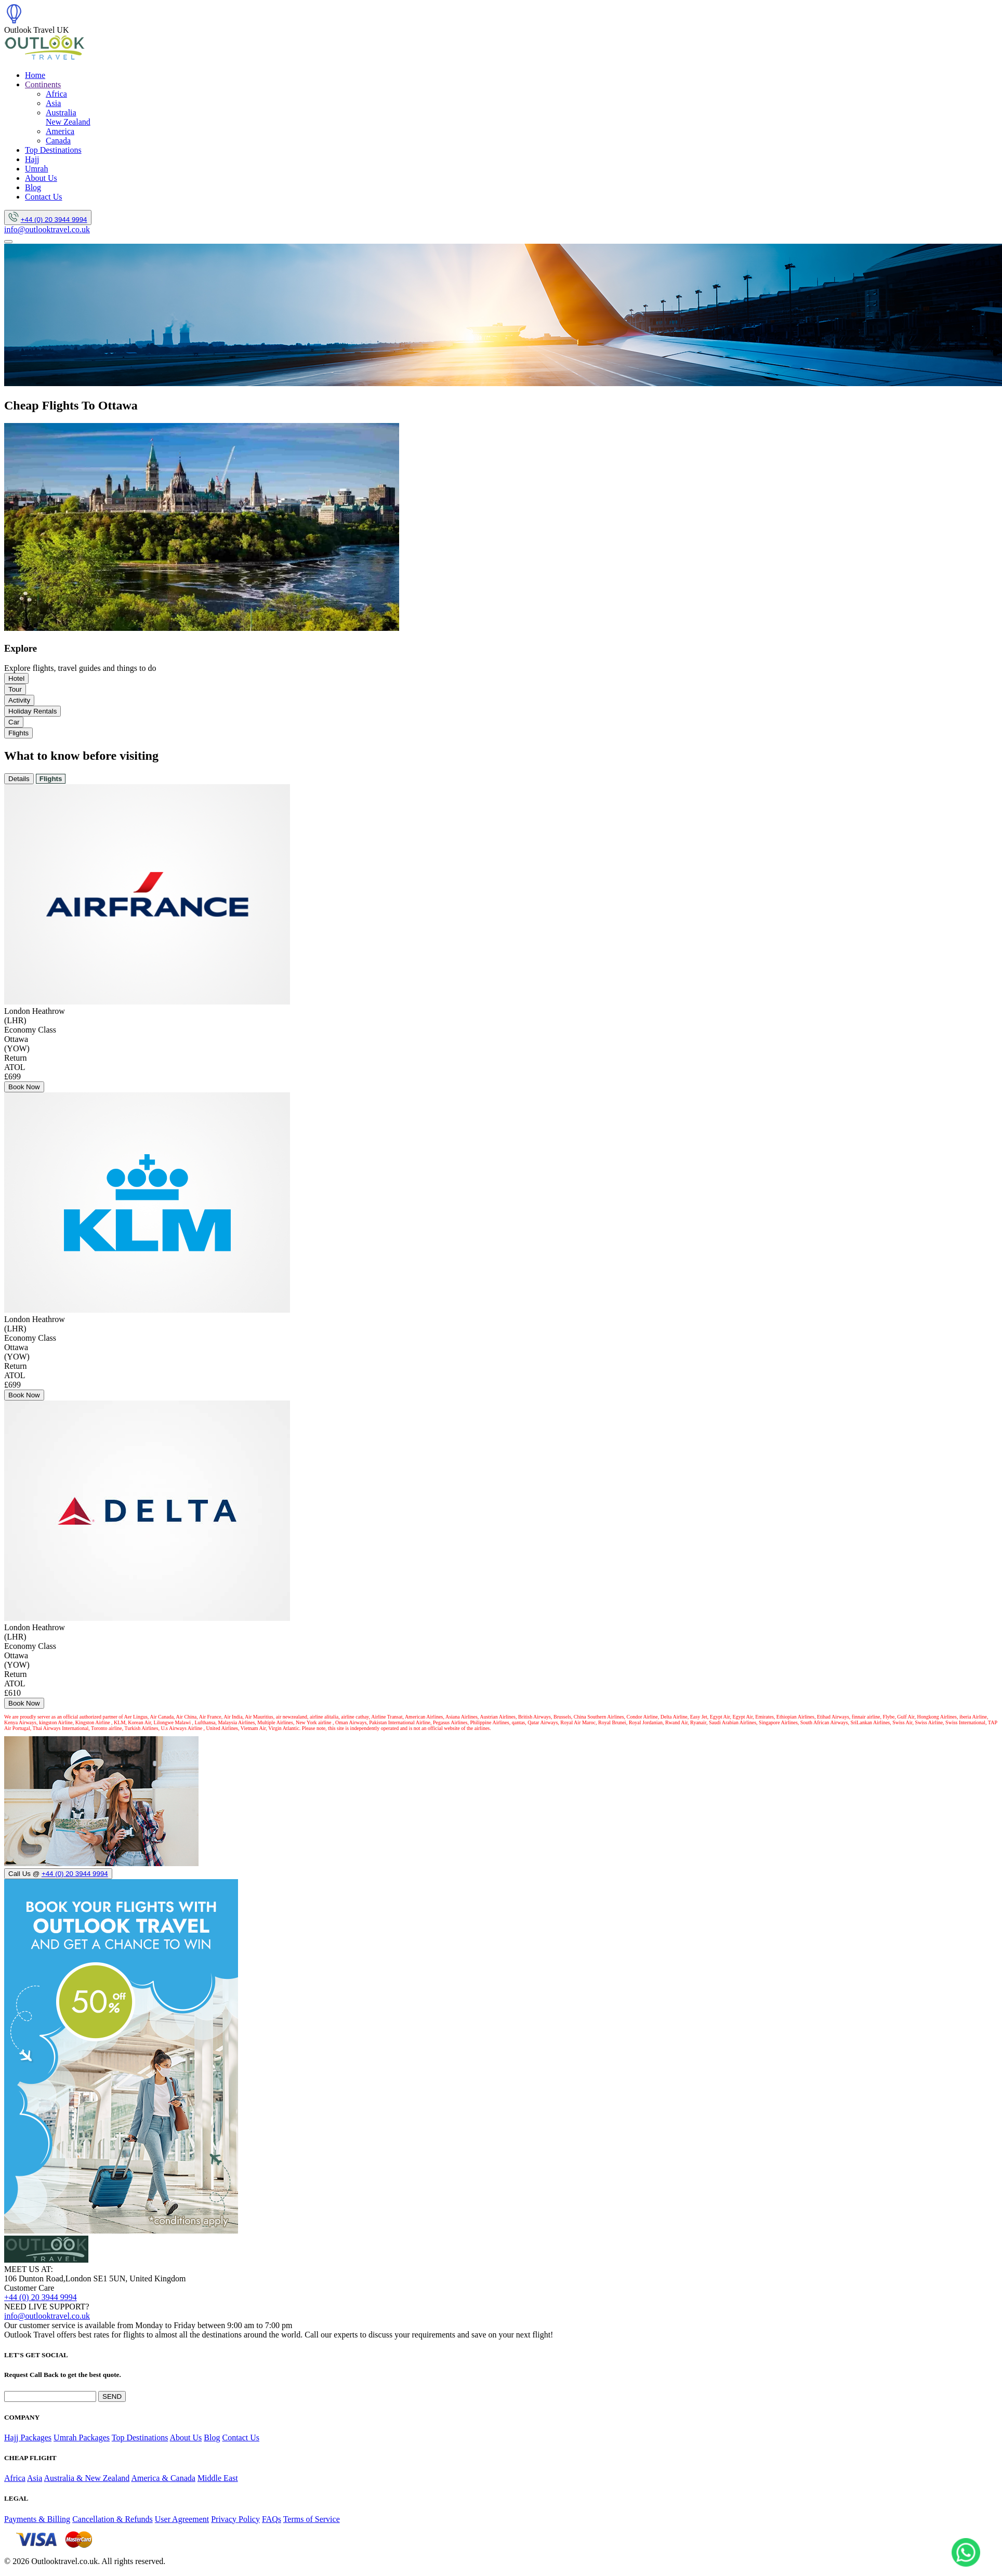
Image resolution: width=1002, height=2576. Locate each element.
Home (35, 75)
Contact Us (43, 196)
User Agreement (182, 2519)
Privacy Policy (235, 2519)
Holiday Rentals (32, 711)
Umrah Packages (82, 2437)
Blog (33, 187)
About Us (41, 178)
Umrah (36, 168)
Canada (58, 140)
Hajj (32, 159)
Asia (53, 103)
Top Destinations (53, 150)
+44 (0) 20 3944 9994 (54, 219)
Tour (15, 689)
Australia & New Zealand (86, 2478)
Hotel (16, 678)
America (60, 131)
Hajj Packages (27, 2437)
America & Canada (163, 2478)
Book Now (24, 1087)
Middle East (217, 2478)
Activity (19, 700)
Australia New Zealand (68, 117)
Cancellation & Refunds (112, 2519)
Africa (56, 93)
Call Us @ (58, 1874)
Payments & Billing (37, 2519)
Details (19, 779)
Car (13, 722)
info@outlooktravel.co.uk (47, 229)
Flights (18, 733)
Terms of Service (311, 2519)
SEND (112, 2396)
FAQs (271, 2519)
